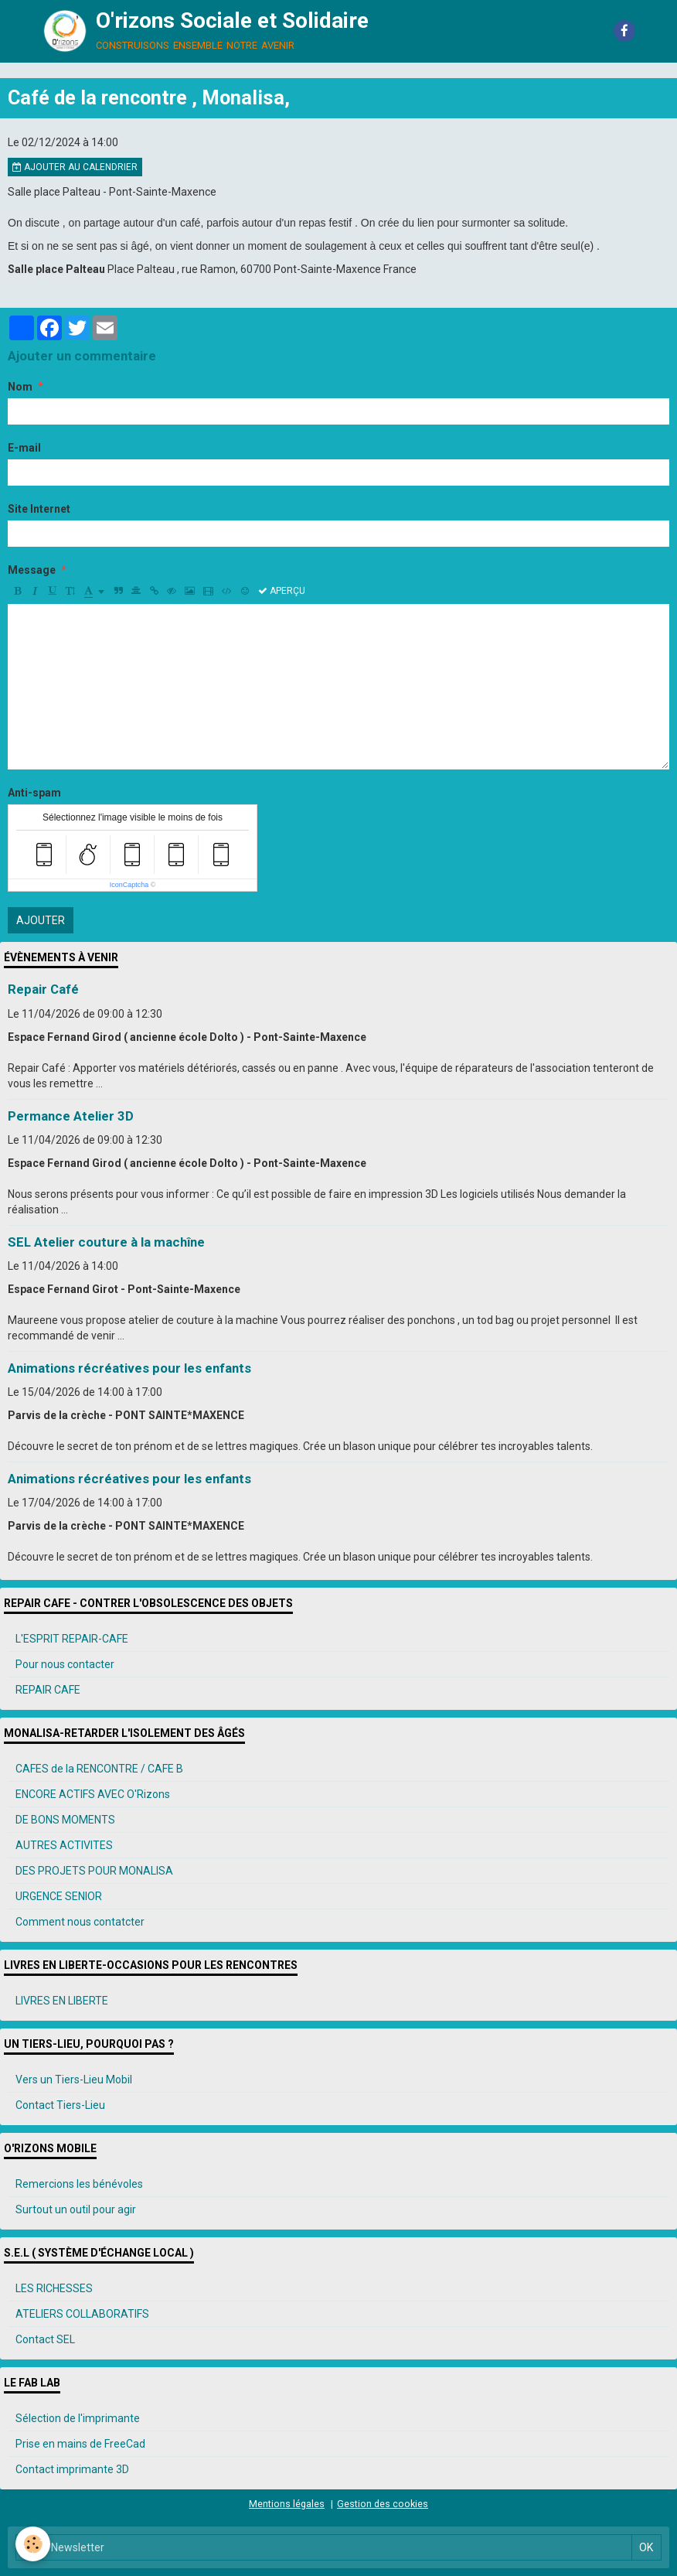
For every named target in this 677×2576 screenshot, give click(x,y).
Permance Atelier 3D (71, 1116)
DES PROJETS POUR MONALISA (94, 1871)
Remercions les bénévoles (79, 2184)
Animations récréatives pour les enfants (129, 1368)
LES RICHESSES (54, 2288)
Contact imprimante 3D (72, 2469)
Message (32, 570)
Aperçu (281, 590)
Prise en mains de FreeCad (80, 2444)
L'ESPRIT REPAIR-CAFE (71, 1639)
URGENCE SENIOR (58, 1896)
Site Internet (39, 509)
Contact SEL (45, 2339)
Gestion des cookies (382, 2503)
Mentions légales (287, 2503)
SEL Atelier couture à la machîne (106, 1242)
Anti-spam (34, 792)
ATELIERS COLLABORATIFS (82, 2314)
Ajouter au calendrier (75, 167)
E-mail (24, 448)
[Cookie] (32, 2544)
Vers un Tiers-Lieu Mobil (73, 2079)
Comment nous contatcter (80, 1922)
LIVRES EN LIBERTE (61, 2000)
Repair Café (43, 990)
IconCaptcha (129, 885)
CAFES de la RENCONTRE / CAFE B (99, 1768)
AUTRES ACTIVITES (64, 1845)
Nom (20, 386)
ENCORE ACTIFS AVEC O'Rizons (92, 1794)
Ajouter (40, 920)
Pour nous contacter (64, 1664)
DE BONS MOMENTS (65, 1819)
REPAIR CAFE (47, 1690)
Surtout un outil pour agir (75, 2209)
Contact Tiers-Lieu (60, 2105)
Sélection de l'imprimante (77, 2418)
